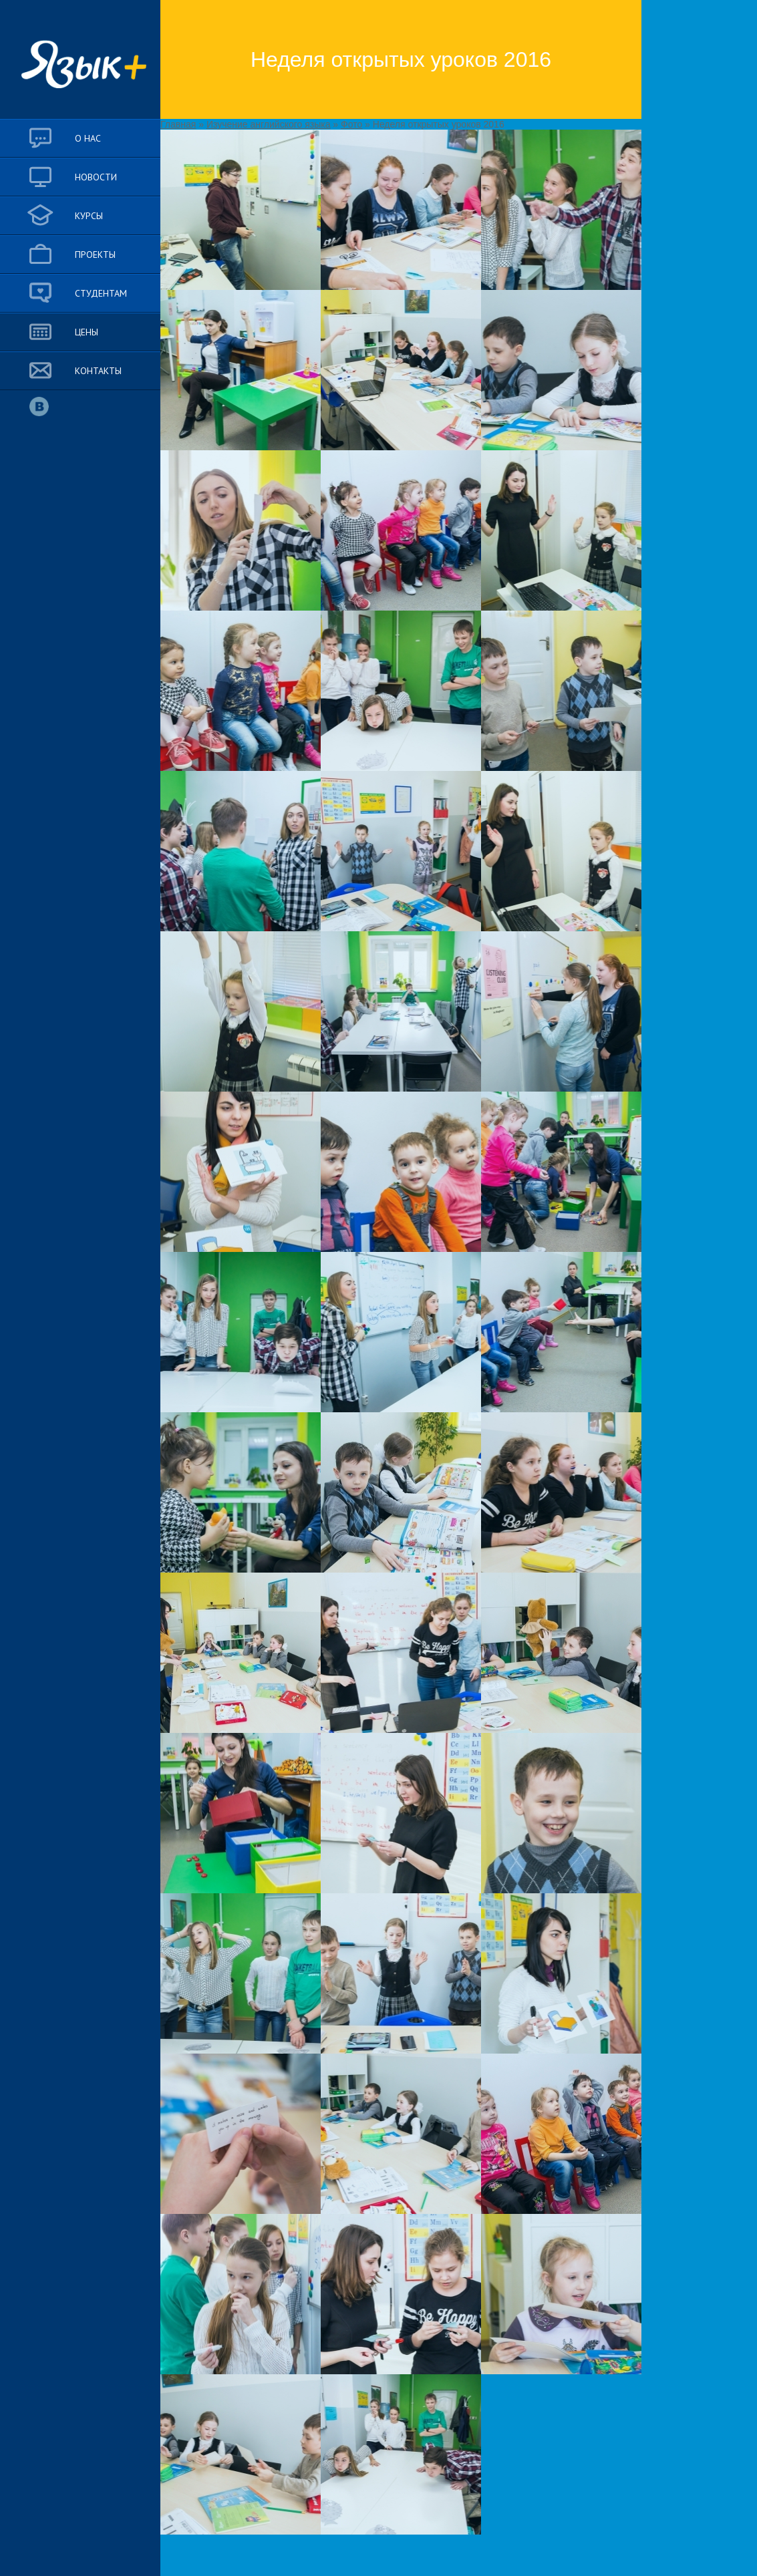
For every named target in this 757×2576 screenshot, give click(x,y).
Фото (351, 124)
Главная (178, 124)
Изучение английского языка (268, 124)
